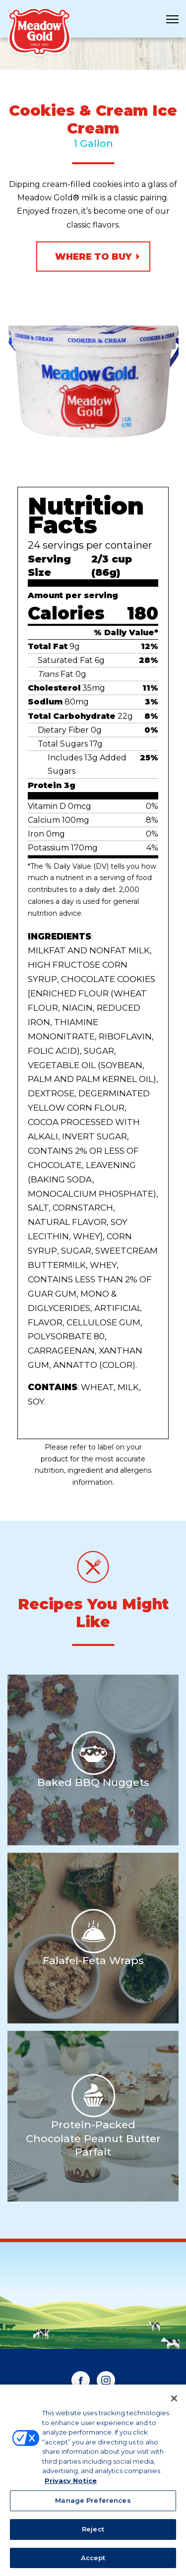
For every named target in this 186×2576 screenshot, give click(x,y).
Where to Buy (93, 256)
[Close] (174, 2403)
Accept (93, 2562)
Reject (93, 2533)
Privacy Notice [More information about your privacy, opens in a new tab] (71, 2485)
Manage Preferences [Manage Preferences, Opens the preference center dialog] (92, 2505)
